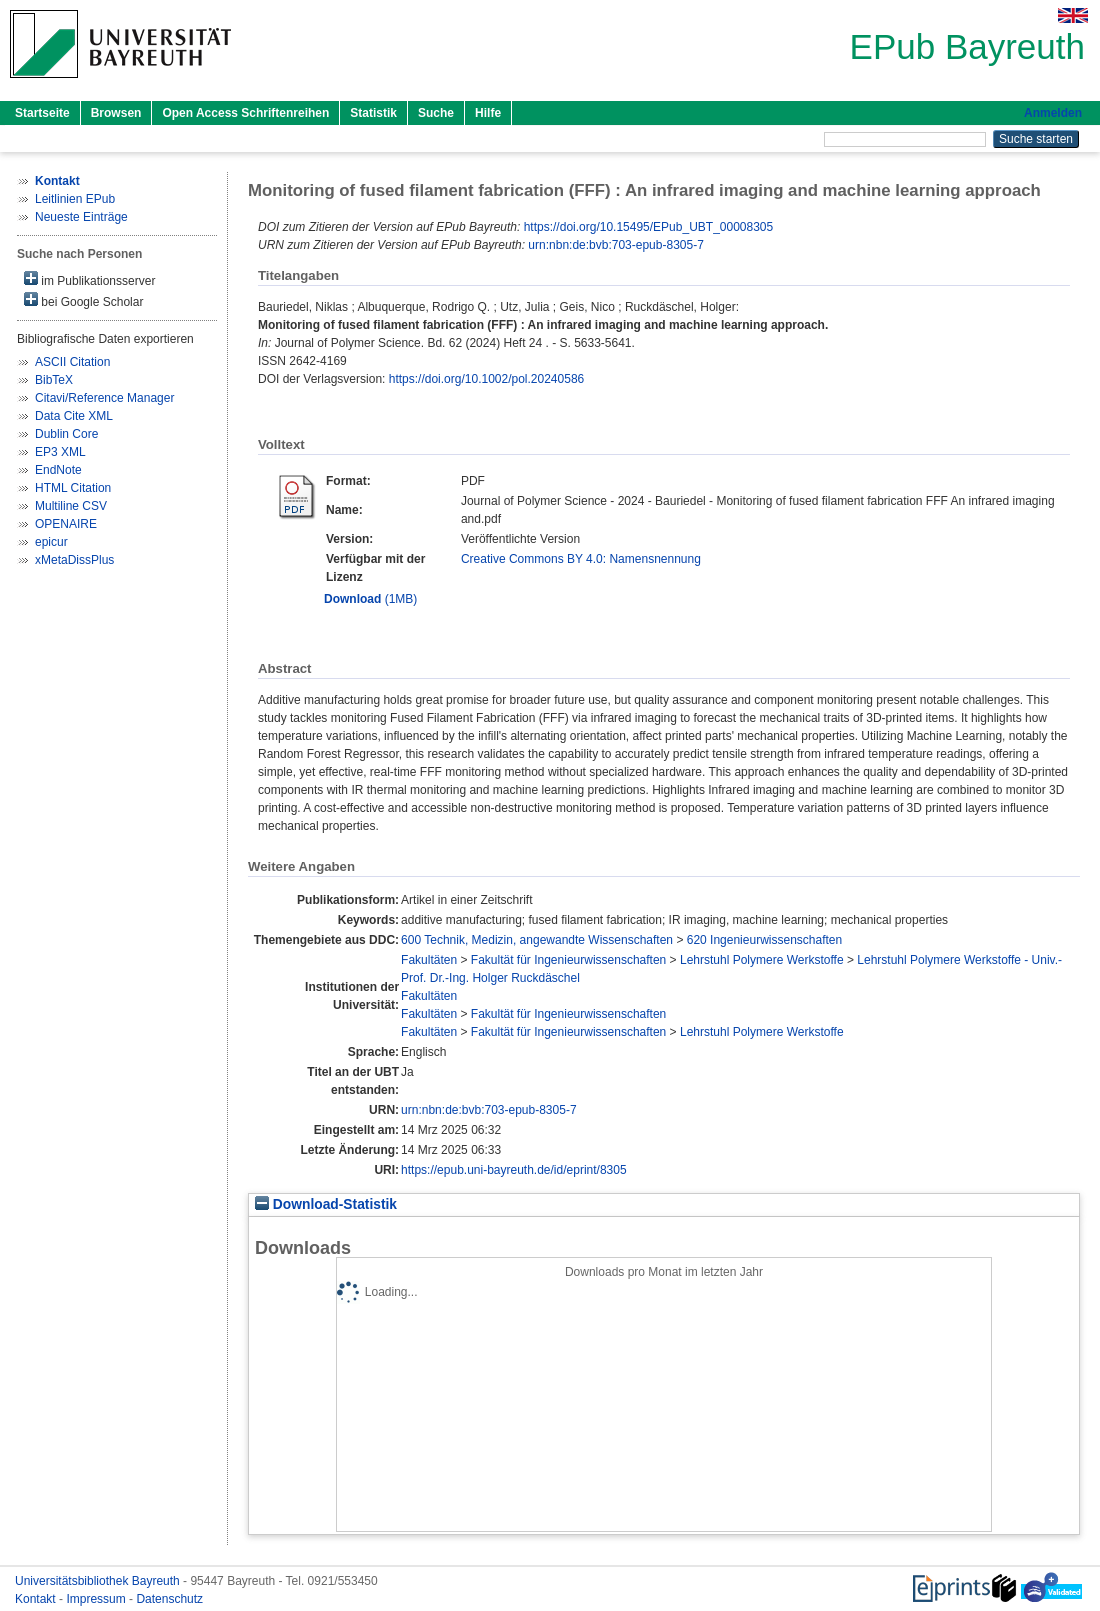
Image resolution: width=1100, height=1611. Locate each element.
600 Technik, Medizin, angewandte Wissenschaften (537, 940)
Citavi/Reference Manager (104, 398)
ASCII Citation (72, 362)
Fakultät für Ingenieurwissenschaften (568, 960)
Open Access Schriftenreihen (245, 113)
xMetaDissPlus (74, 560)
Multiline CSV (71, 506)
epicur (51, 542)
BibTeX (54, 380)
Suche (436, 113)
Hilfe (488, 113)
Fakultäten (429, 960)
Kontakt (37, 1599)
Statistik (373, 113)
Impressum (97, 1599)
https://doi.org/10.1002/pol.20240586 (487, 379)
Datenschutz (169, 1599)
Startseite (42, 113)
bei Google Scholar (83, 300)
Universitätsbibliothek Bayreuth (99, 1581)
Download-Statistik (326, 1204)
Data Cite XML (74, 416)
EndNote (58, 470)
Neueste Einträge (81, 217)
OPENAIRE (66, 524)
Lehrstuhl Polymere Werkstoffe (762, 960)
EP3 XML (60, 452)
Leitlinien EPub (75, 199)
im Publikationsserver (89, 279)
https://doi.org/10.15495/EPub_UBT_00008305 (649, 227)
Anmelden (1053, 113)
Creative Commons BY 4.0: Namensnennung (581, 559)
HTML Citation (73, 488)
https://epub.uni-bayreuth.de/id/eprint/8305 (514, 1170)
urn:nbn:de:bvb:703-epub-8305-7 (615, 245)
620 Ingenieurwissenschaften (764, 940)
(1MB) (370, 599)
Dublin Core (66, 434)
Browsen (116, 113)
